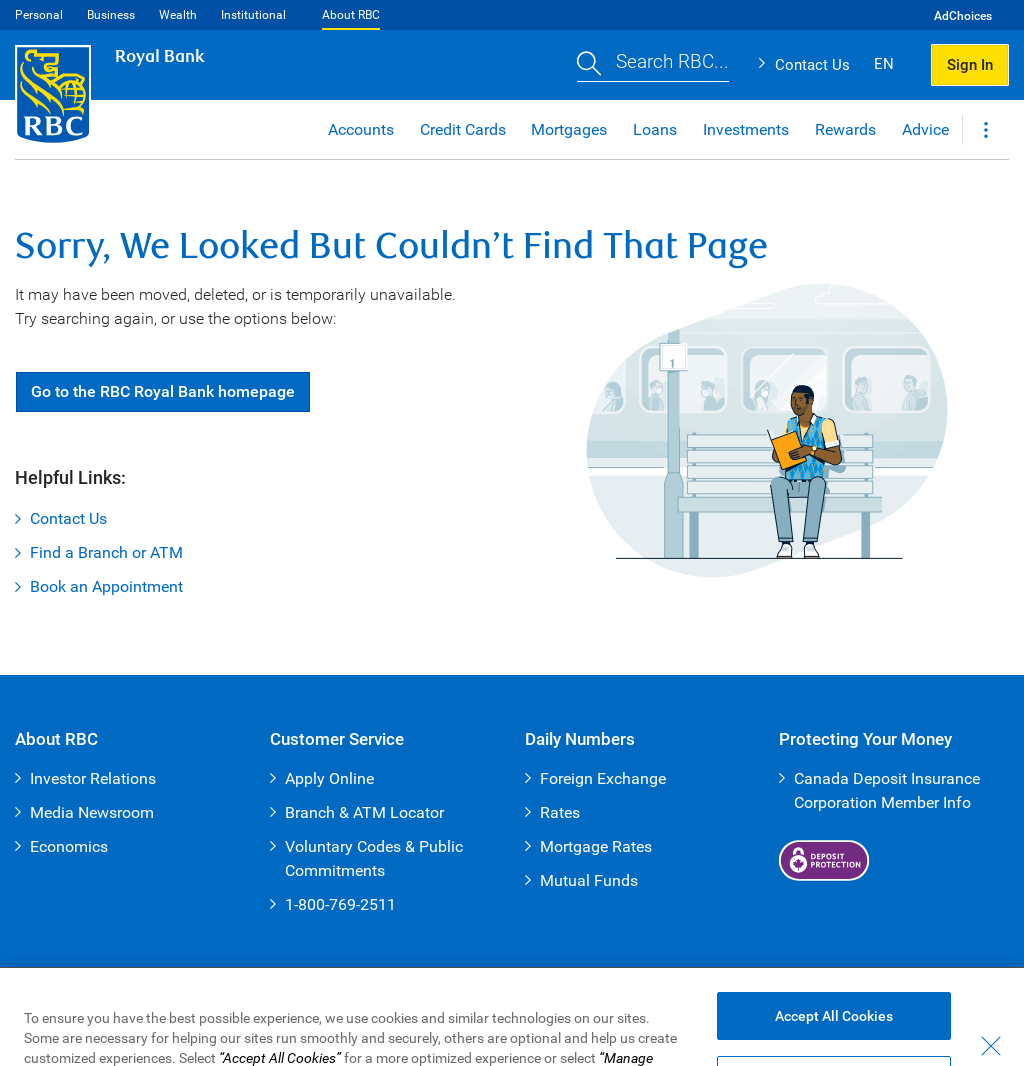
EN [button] (884, 64)
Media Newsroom (92, 812)
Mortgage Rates (596, 846)
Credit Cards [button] (463, 129)
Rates (560, 812)
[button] (653, 65)
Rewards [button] (845, 129)
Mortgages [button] (569, 129)
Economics (69, 846)
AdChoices (963, 16)
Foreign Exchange (603, 778)
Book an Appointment (106, 586)
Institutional (253, 15)
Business (111, 15)
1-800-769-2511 (340, 904)
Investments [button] (746, 129)
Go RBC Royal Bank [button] (163, 391)
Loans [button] (655, 129)
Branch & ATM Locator (364, 812)
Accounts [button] (361, 129)
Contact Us (812, 65)
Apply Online (329, 778)
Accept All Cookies (834, 1032)
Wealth (178, 15)
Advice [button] (925, 129)
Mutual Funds (589, 880)
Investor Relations (93, 778)
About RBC (351, 15)
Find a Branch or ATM (106, 552)
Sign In (970, 65)
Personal (39, 15)
